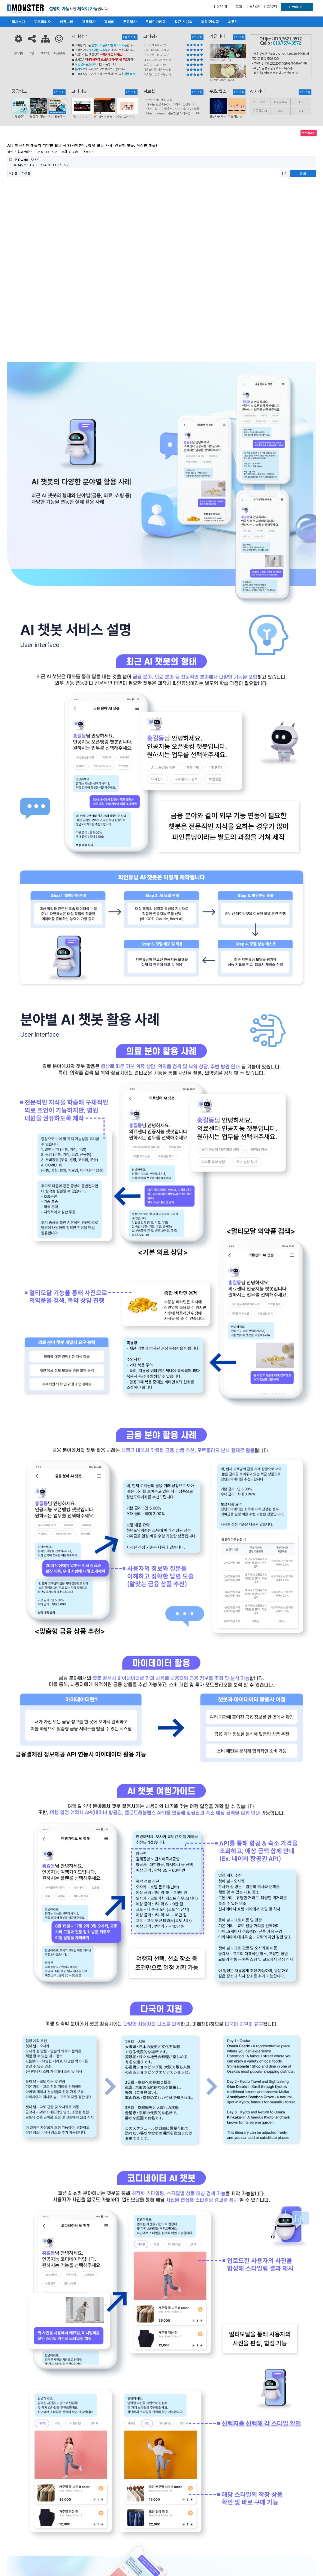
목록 (302, 173)
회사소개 (18, 22)
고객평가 (89, 22)
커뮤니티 (66, 22)
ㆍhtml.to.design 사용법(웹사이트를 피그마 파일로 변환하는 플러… (173, 113)
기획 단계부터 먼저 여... (158, 50)
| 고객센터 (270, 6)
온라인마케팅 (155, 22)
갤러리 (109, 22)
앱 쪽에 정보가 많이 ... (157, 65)
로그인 (239, 6)
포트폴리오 (42, 22)
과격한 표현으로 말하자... (158, 60)
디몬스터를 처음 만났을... (158, 69)
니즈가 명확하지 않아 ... (158, 45)
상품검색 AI (280, 102)
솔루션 (232, 22)
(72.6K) (24, 159)
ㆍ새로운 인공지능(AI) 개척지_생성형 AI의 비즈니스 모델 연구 (172, 104)
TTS (301, 102)
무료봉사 (130, 22)
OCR (281, 110)
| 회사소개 (253, 6)
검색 (284, 173)
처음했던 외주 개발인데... (158, 74)
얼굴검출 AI (260, 110)
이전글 (13, 173)
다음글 (26, 173)
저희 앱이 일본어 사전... (158, 55)
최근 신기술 (183, 22)
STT (301, 110)
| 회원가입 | (221, 6)
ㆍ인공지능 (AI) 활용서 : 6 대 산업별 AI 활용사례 (173, 109)
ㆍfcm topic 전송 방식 (158, 99)
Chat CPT (260, 102)
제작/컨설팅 (210, 22)
